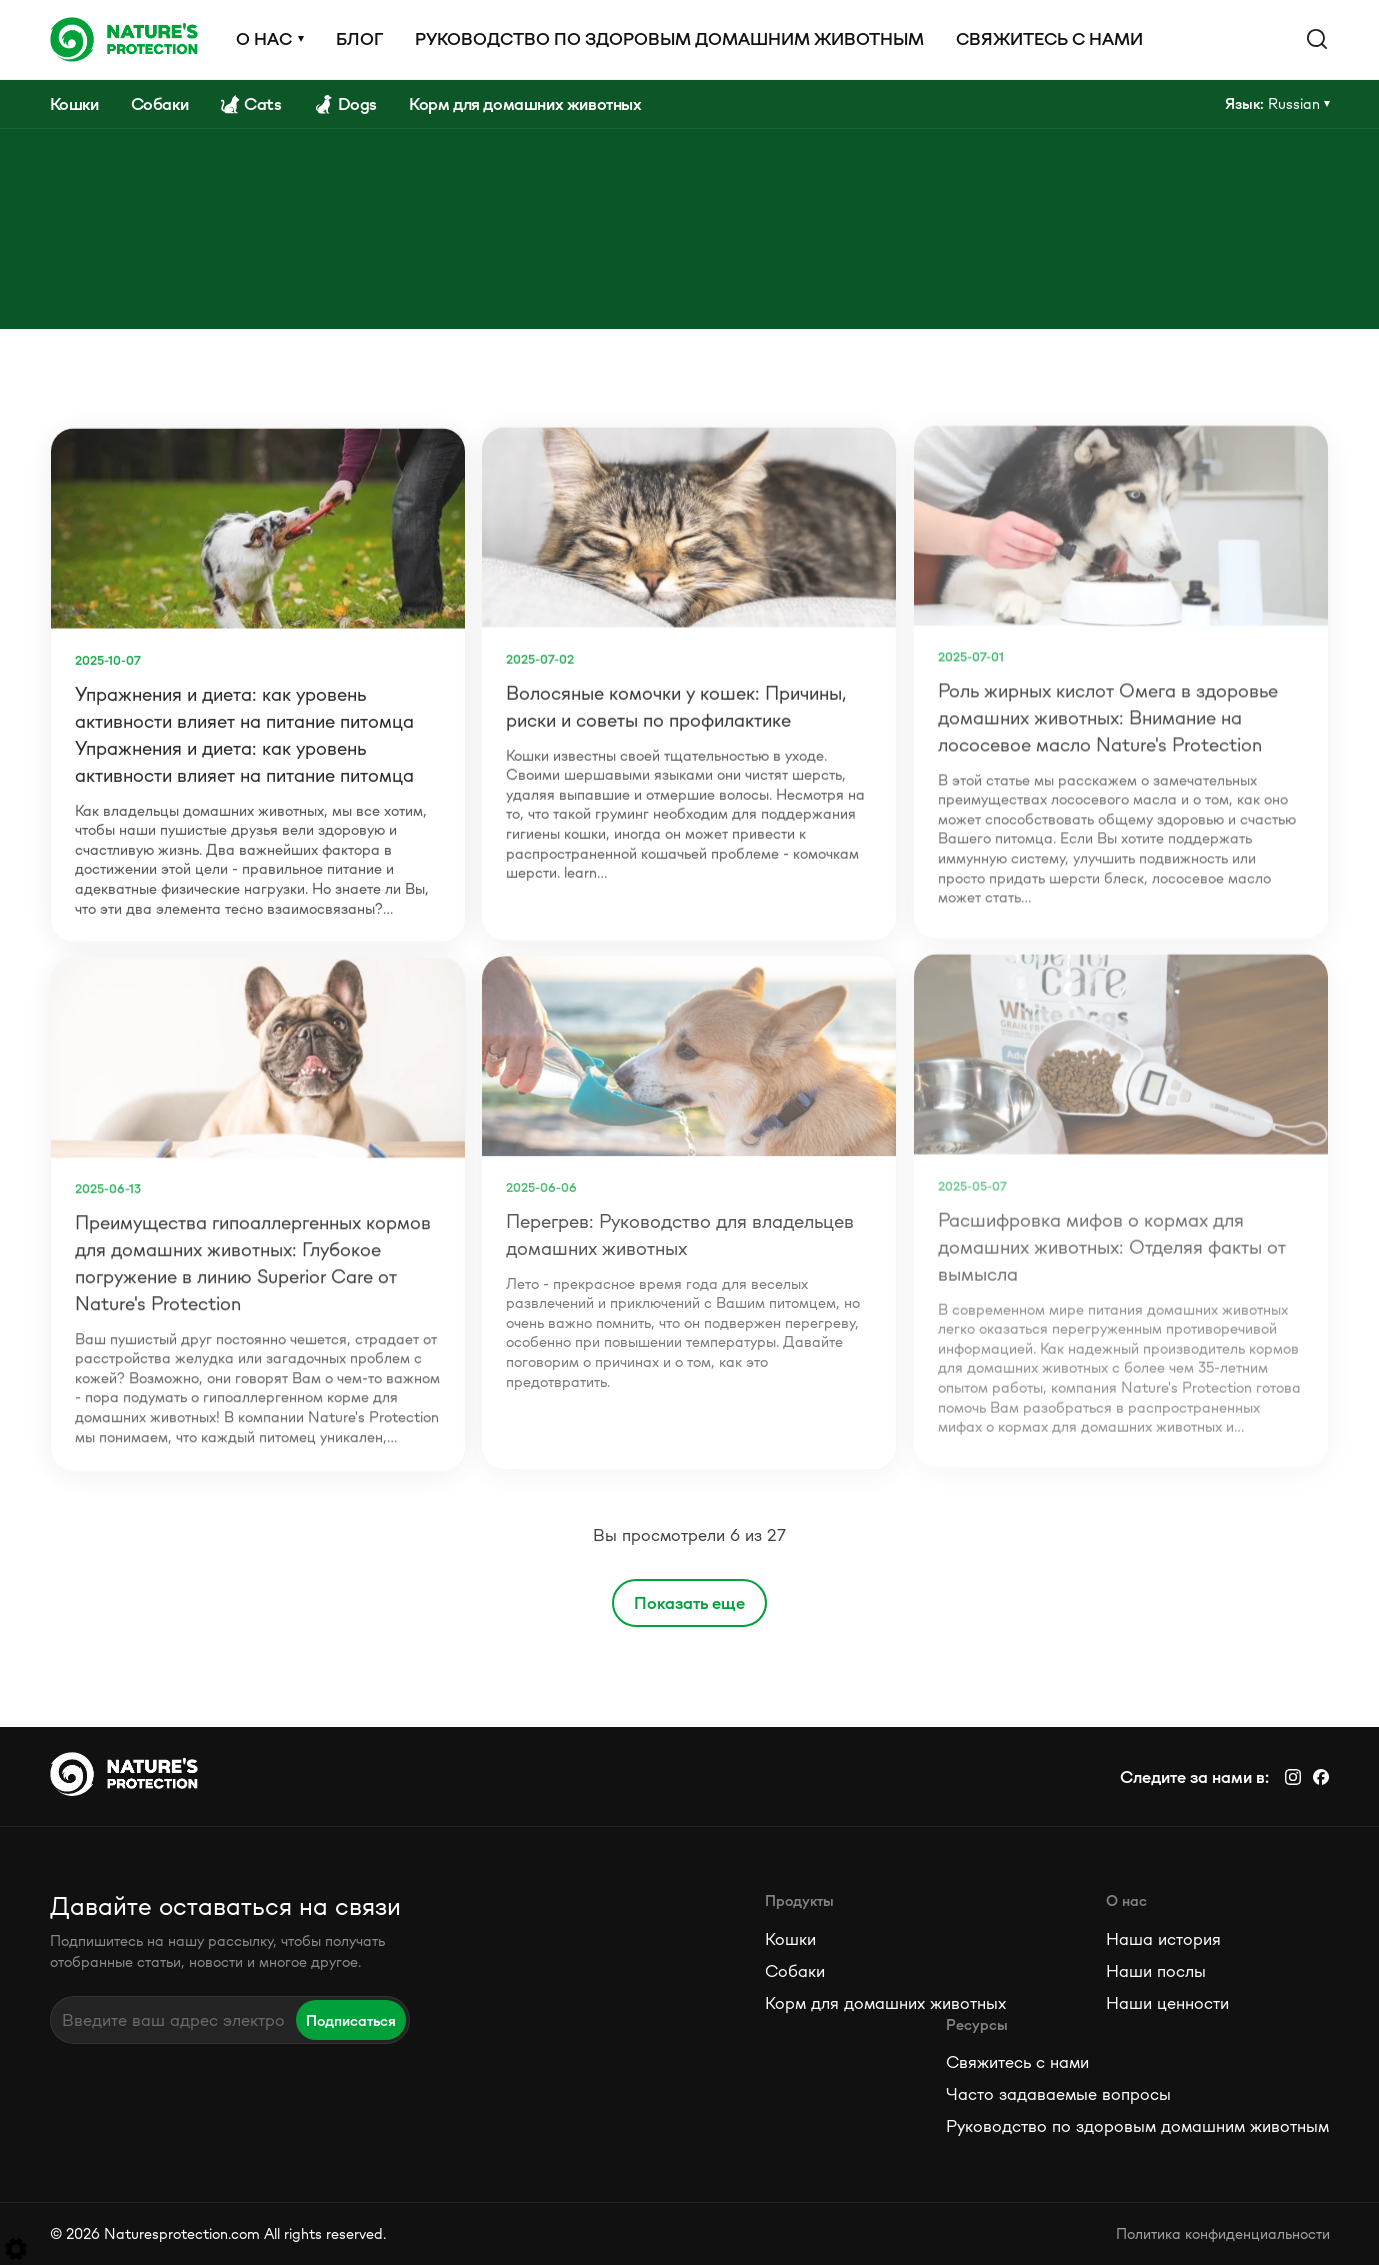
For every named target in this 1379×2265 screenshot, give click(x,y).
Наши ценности (1167, 2003)
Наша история (1163, 1939)
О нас (264, 39)
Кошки (790, 1939)
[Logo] (124, 39)
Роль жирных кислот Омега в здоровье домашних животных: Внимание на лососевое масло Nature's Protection (1108, 713)
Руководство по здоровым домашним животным (669, 39)
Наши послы (1156, 1971)
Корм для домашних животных (885, 2003)
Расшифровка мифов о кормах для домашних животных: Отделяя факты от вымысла (1112, 1241)
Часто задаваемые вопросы (1058, 2094)
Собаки (795, 1971)
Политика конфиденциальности (1223, 2233)
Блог (359, 39)
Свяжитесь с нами (1049, 39)
